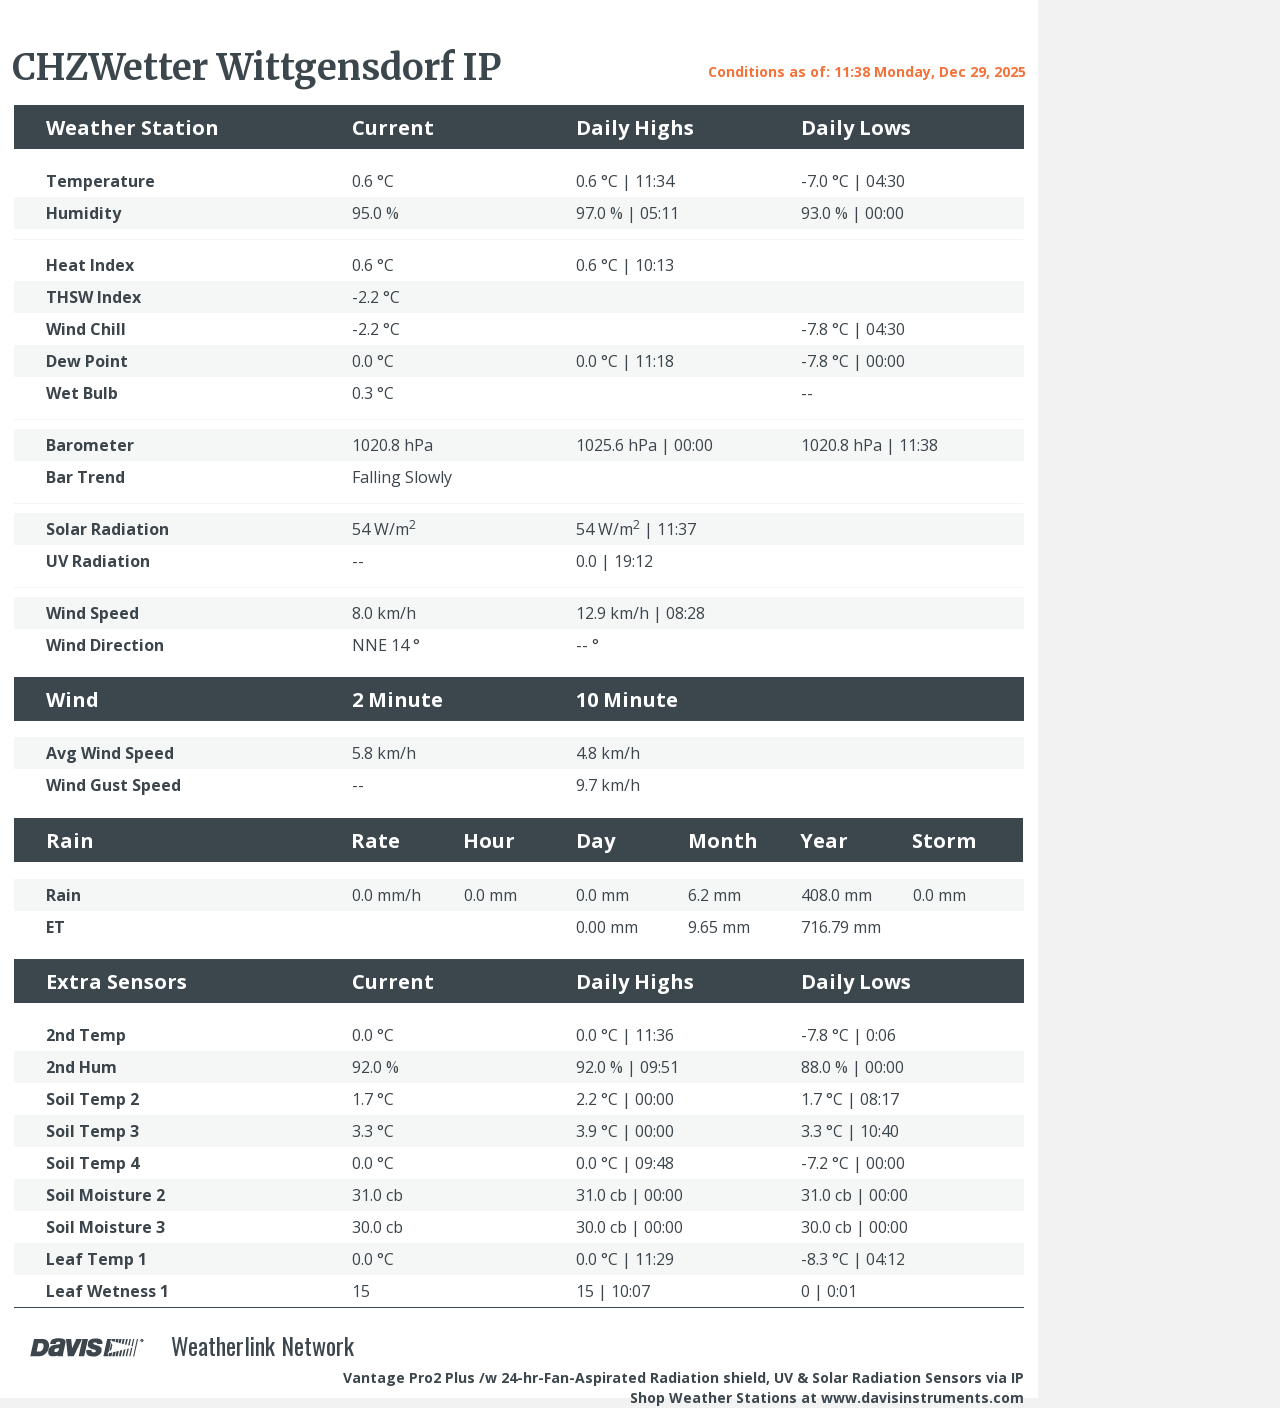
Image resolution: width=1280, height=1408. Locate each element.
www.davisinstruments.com (922, 1397)
